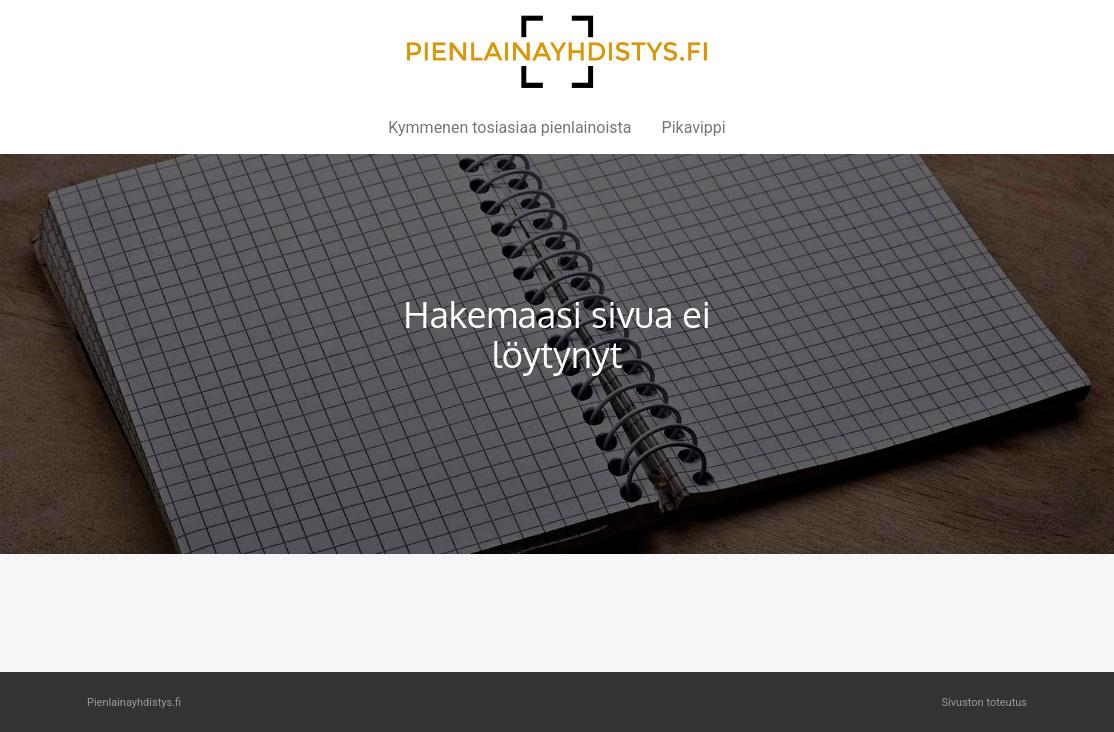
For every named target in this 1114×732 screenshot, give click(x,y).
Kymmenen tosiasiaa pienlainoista (509, 127)
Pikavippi (694, 127)
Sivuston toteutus (984, 702)
